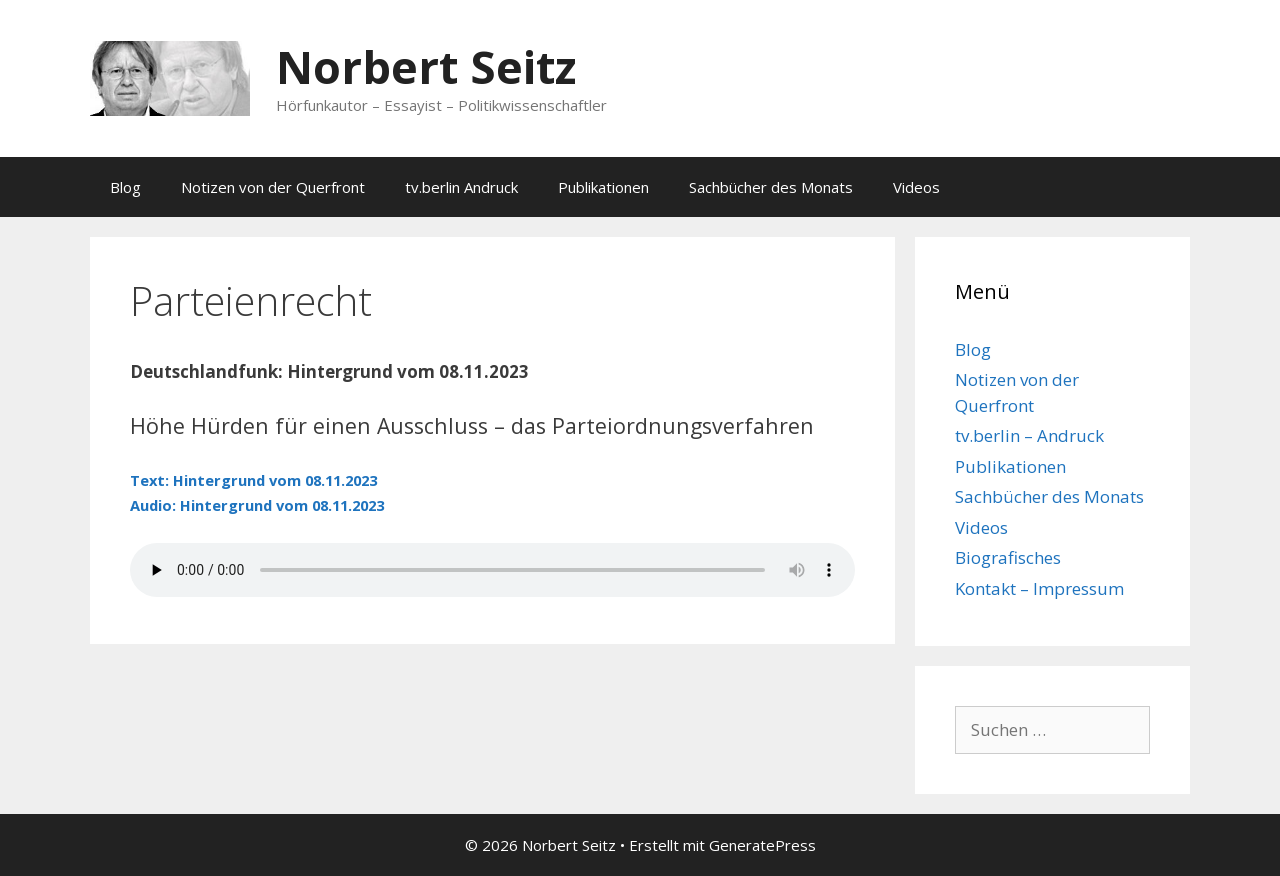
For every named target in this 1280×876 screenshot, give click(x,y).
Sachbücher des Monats (771, 187)
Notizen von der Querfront (273, 187)
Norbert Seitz (426, 66)
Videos (916, 187)
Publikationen (603, 187)
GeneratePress (762, 845)
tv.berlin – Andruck (1029, 435)
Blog (125, 187)
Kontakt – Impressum (1039, 588)
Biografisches (1008, 557)
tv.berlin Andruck (461, 187)
